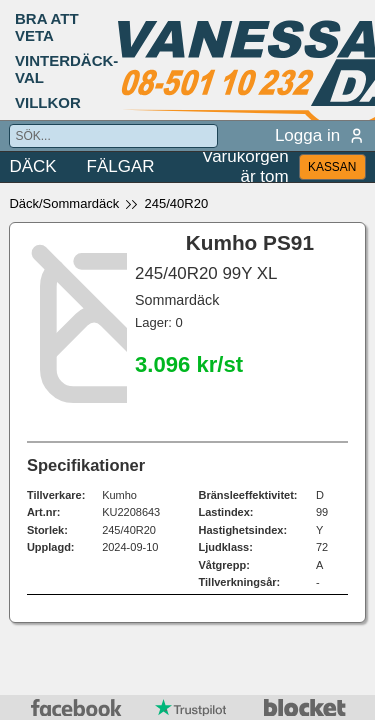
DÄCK (32, 166)
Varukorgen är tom (245, 167)
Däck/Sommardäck (64, 203)
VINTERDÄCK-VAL (66, 69)
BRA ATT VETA (47, 27)
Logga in (320, 135)
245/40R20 (177, 203)
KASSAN (332, 167)
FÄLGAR (121, 166)
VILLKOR (48, 102)
